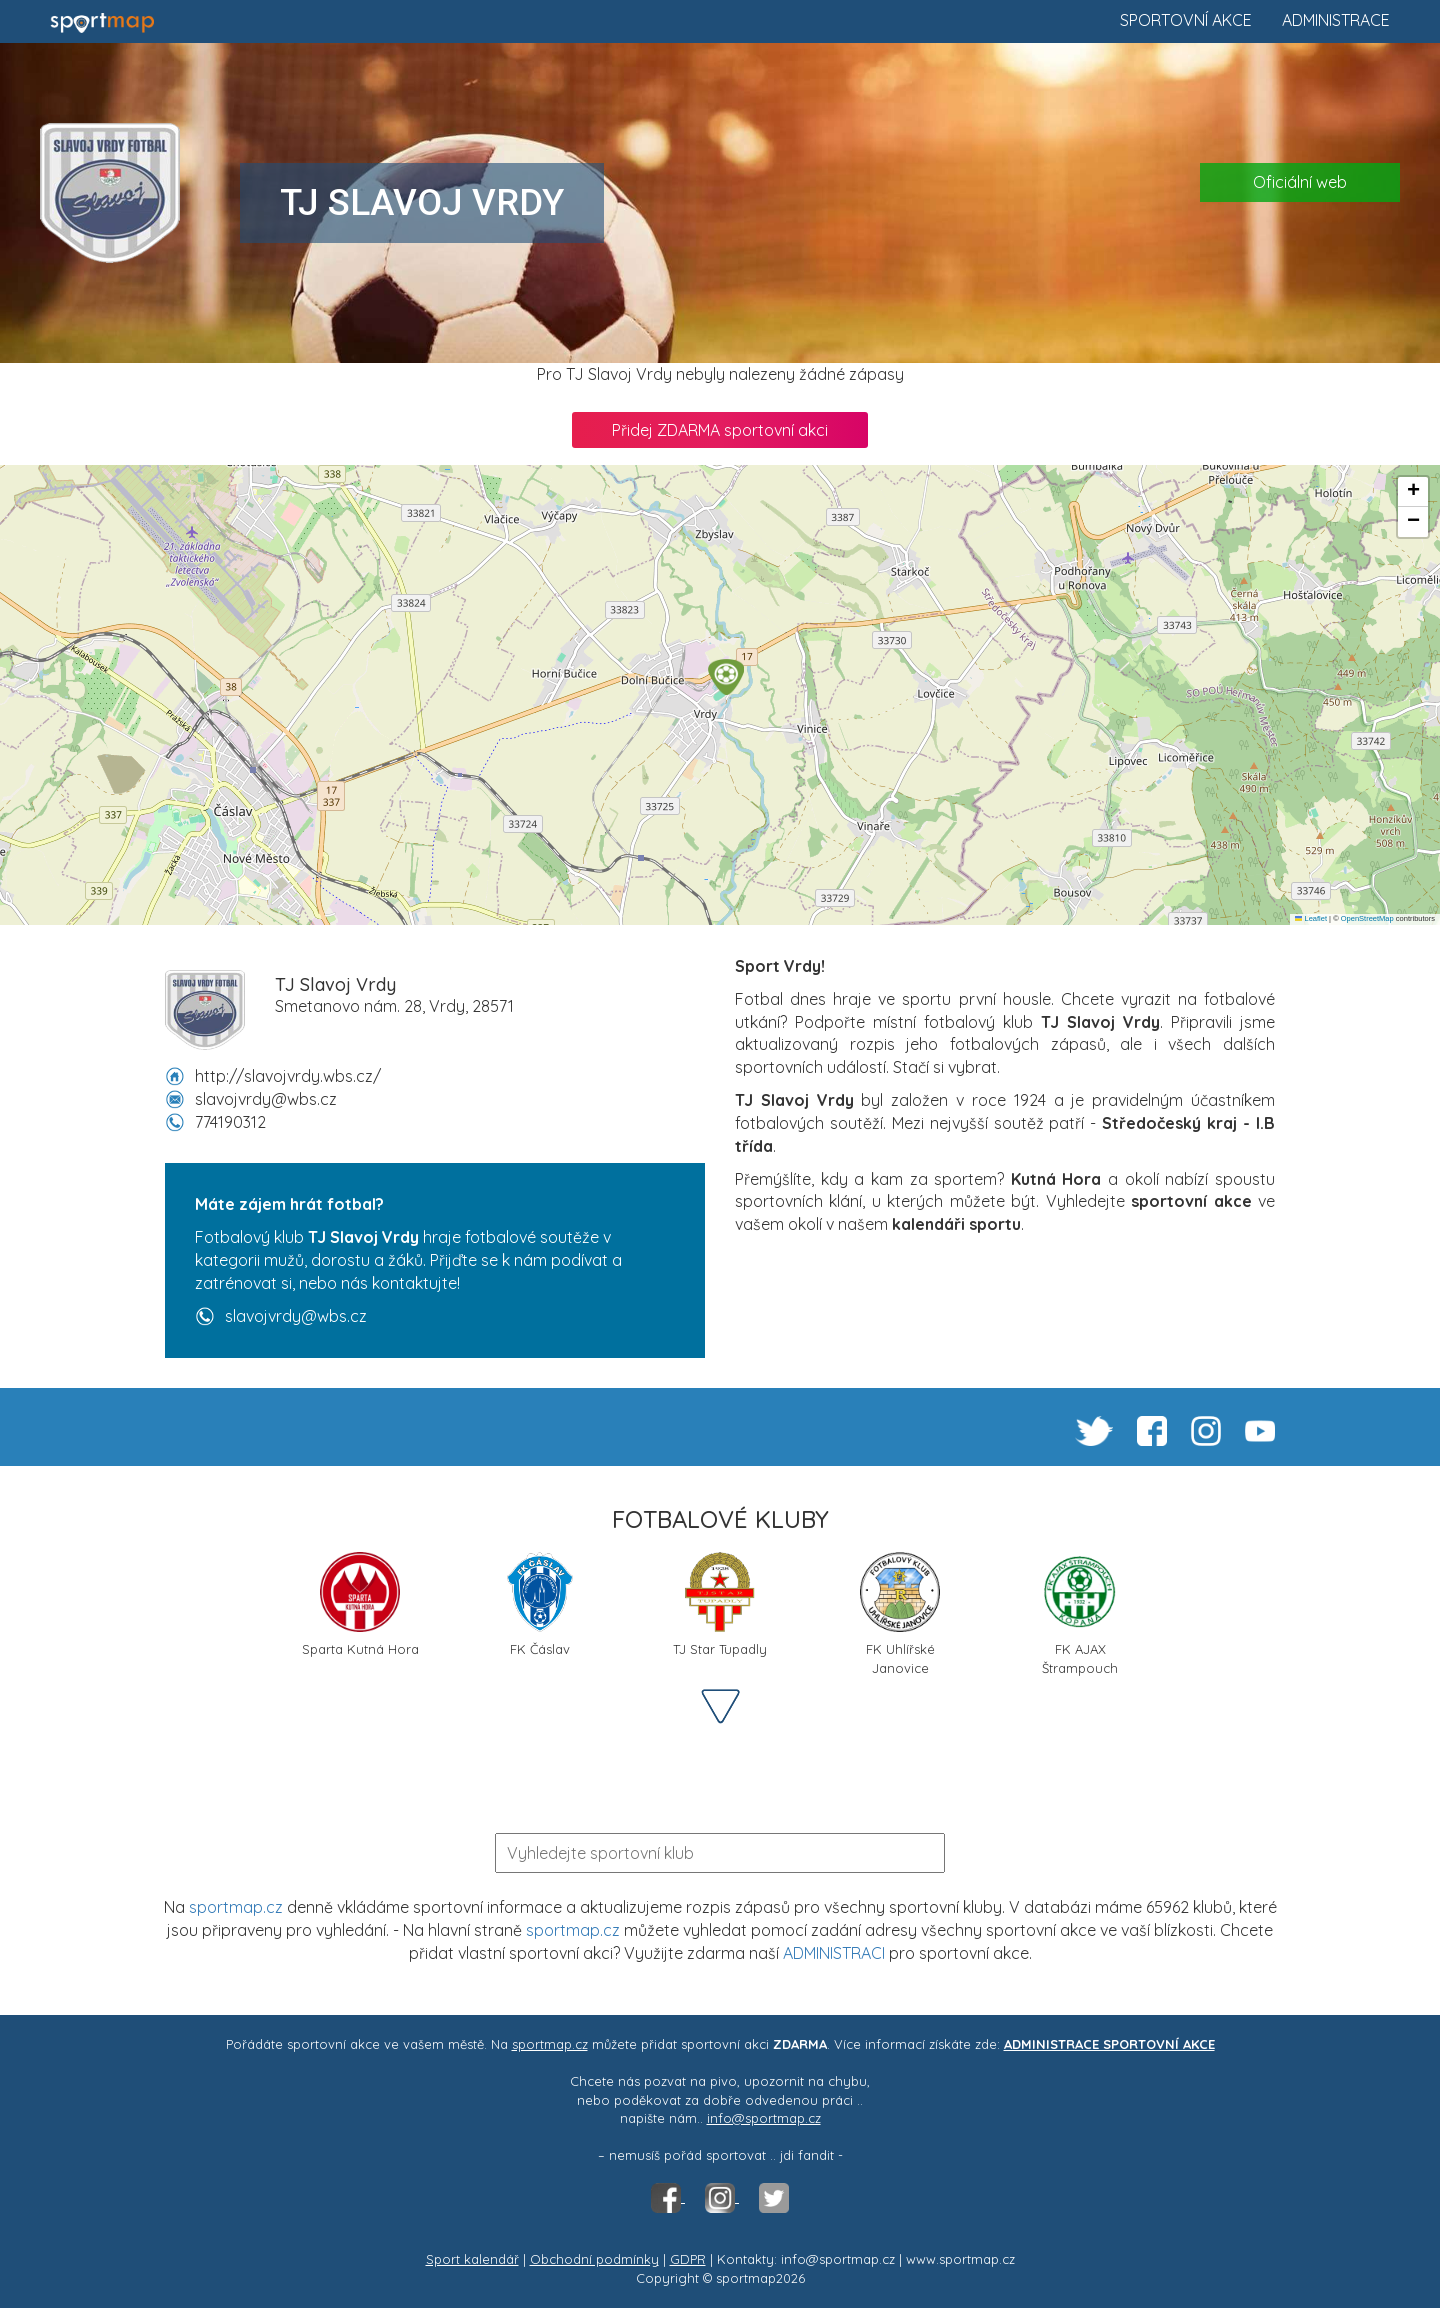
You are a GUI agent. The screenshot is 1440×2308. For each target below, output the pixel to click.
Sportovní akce (1186, 20)
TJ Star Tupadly (720, 1604)
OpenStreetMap (1367, 918)
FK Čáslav (539, 1604)
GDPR (688, 2259)
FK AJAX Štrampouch (1080, 1612)
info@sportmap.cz (764, 2118)
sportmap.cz (236, 1907)
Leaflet (1311, 918)
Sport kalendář (472, 2259)
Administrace (1336, 20)
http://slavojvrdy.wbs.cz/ (288, 1076)
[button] (726, 677)
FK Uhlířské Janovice (900, 1612)
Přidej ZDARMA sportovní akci (720, 430)
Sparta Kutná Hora (360, 1604)
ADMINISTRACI (834, 1953)
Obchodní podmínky (594, 2259)
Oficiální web (1300, 182)
